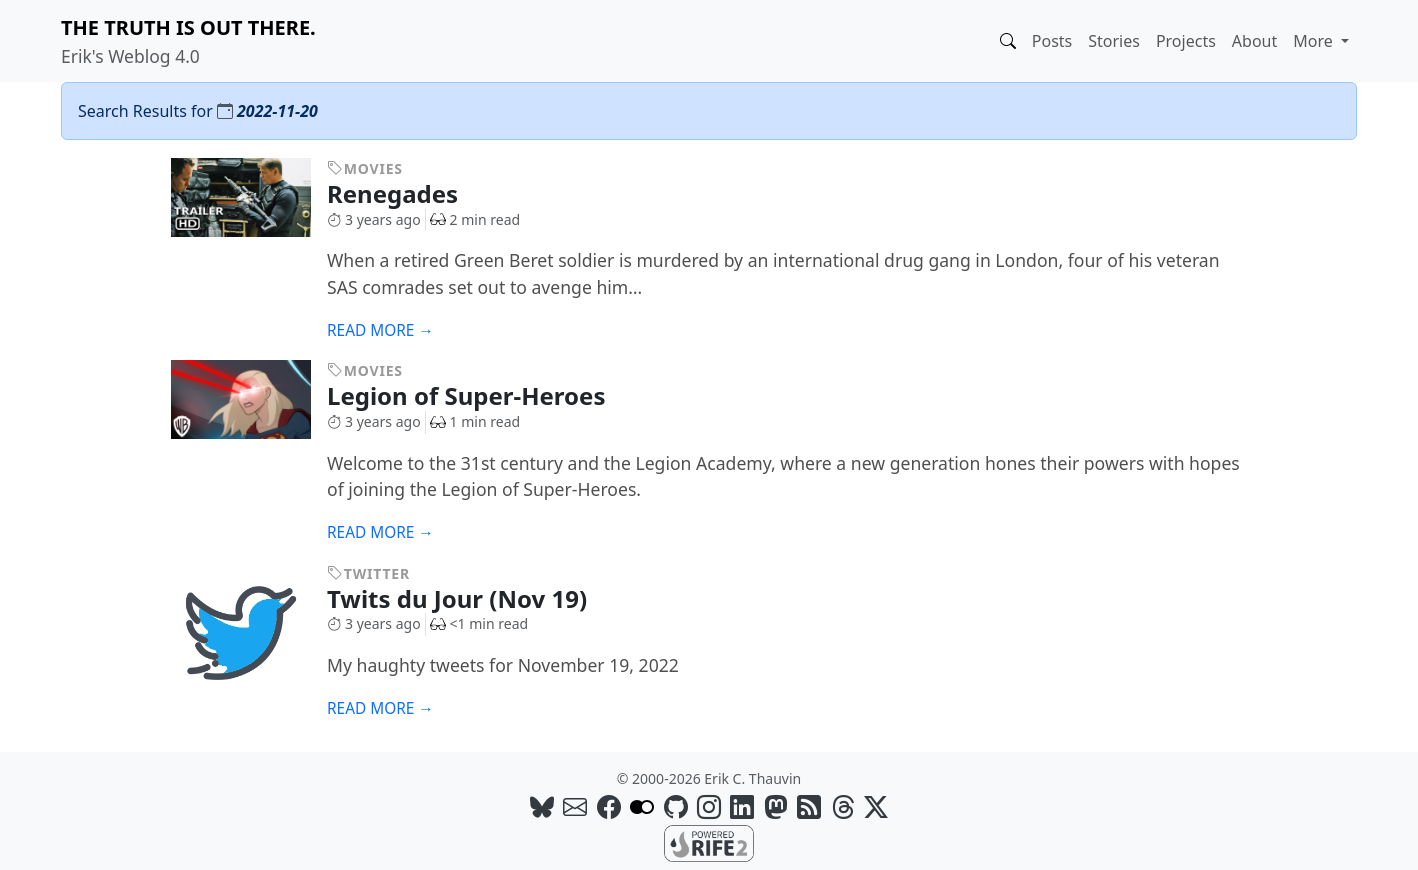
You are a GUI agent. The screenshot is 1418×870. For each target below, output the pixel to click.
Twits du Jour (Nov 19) (472, 598)
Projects (1186, 41)
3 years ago (374, 219)
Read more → (380, 330)
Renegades (407, 193)
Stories (1114, 41)
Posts (1052, 41)
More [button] (1315, 41)
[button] (1008, 41)
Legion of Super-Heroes (481, 395)
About (1254, 41)
